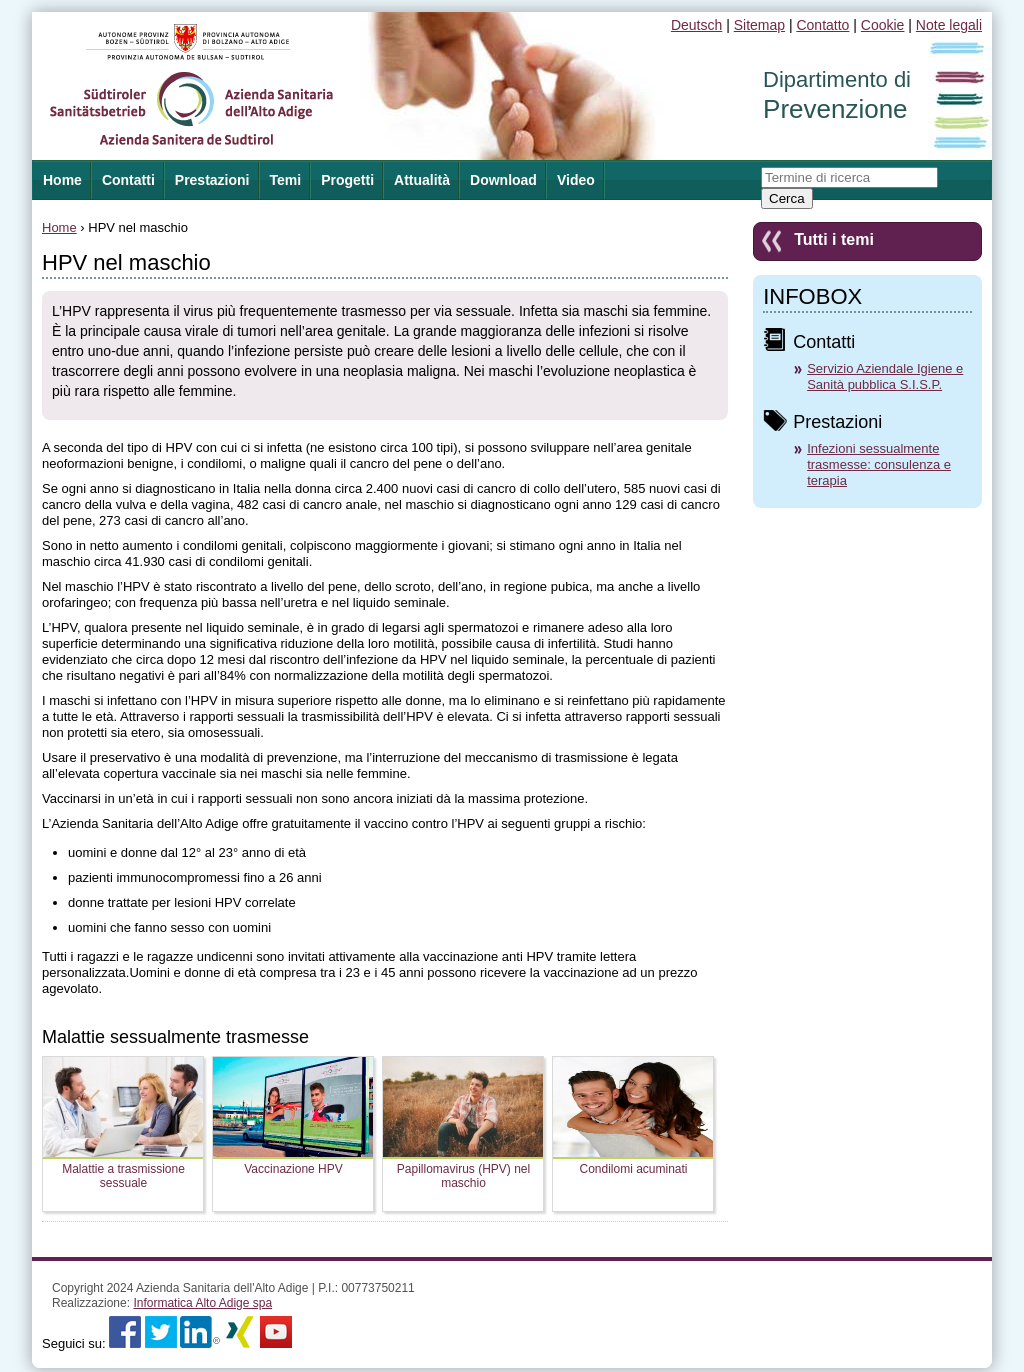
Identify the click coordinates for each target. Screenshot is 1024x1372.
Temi (286, 180)
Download (503, 180)
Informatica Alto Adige (202, 1303)
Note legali (949, 25)
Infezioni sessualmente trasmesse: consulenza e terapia (879, 464)
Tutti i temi (834, 239)
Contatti (128, 180)
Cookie (883, 25)
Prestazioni (212, 180)
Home (59, 227)
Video (576, 180)
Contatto (822, 25)
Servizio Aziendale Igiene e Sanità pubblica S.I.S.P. (885, 376)
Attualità (422, 180)
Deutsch (696, 25)
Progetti (347, 180)
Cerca (787, 198)
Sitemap (759, 25)
